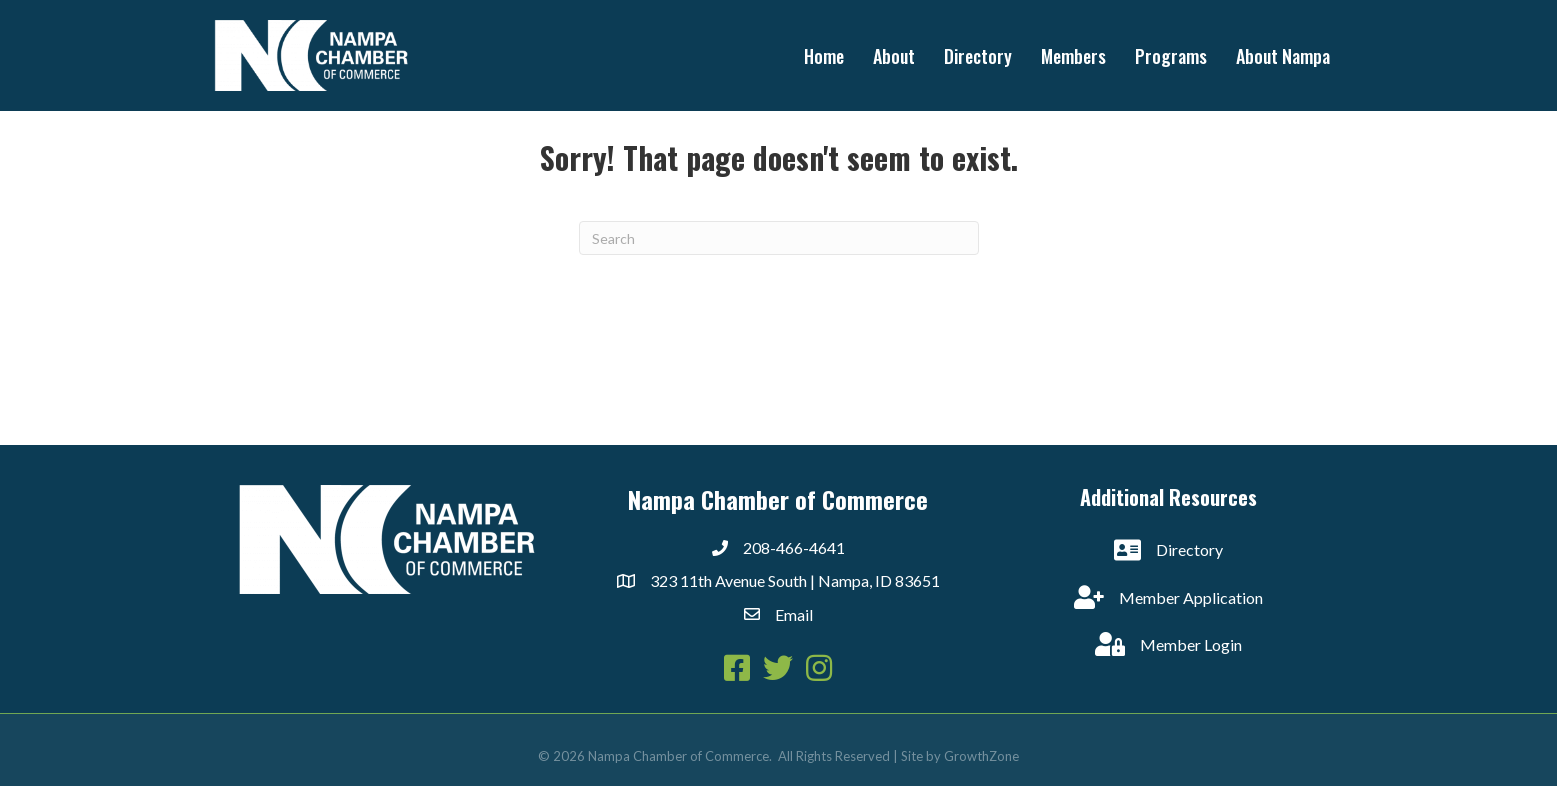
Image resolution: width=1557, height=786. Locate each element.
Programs (1171, 56)
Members (1073, 56)
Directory (978, 56)
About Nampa (1283, 56)
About (894, 56)
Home (824, 56)
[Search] (779, 238)
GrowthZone (981, 756)
